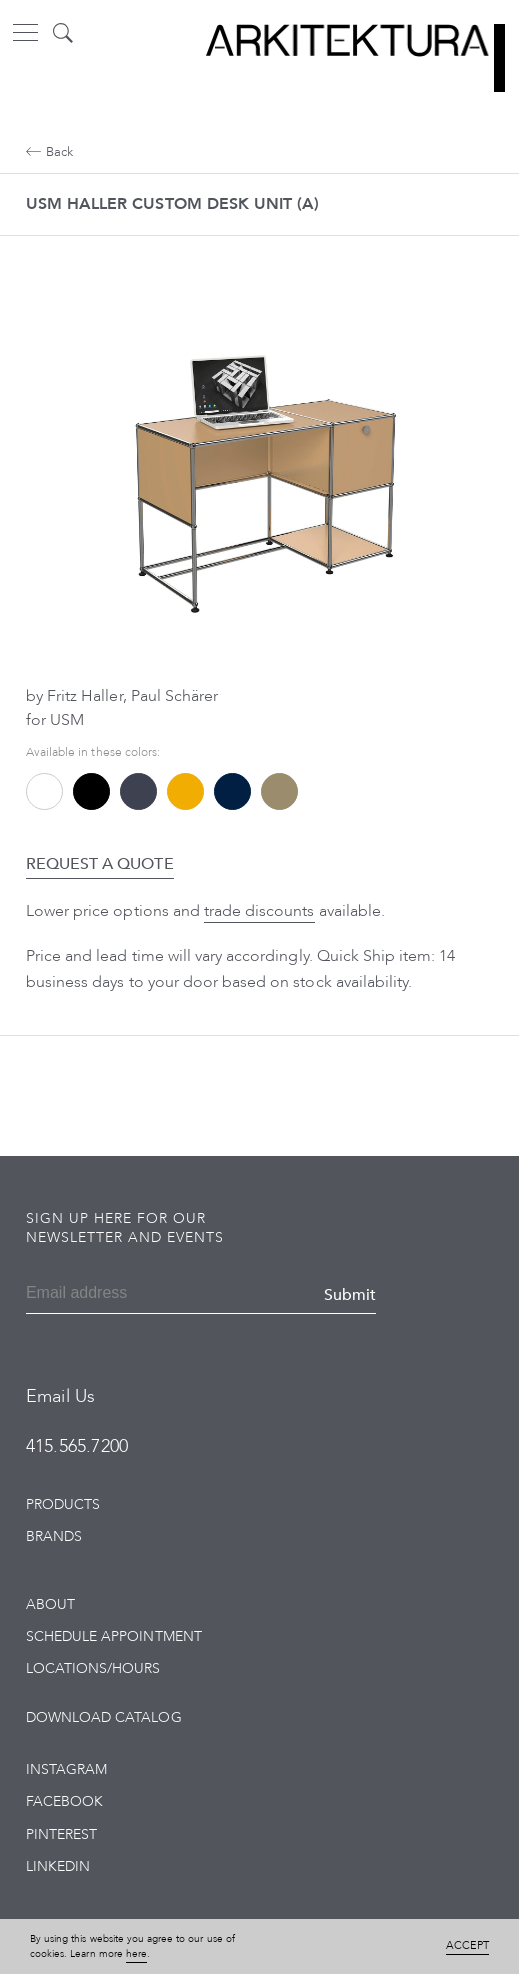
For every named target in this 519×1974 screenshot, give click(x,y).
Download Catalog (104, 1717)
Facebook (64, 1801)
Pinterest (61, 1834)
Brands (54, 1536)
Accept (467, 1945)
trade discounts (259, 911)
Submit (350, 1295)
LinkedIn (58, 1866)
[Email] (108, 1295)
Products (63, 1504)
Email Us (60, 1396)
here (136, 1954)
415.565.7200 (77, 1446)
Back (49, 152)
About (50, 1604)
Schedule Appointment (114, 1636)
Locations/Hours (93, 1668)
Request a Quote (100, 864)
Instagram (66, 1769)
